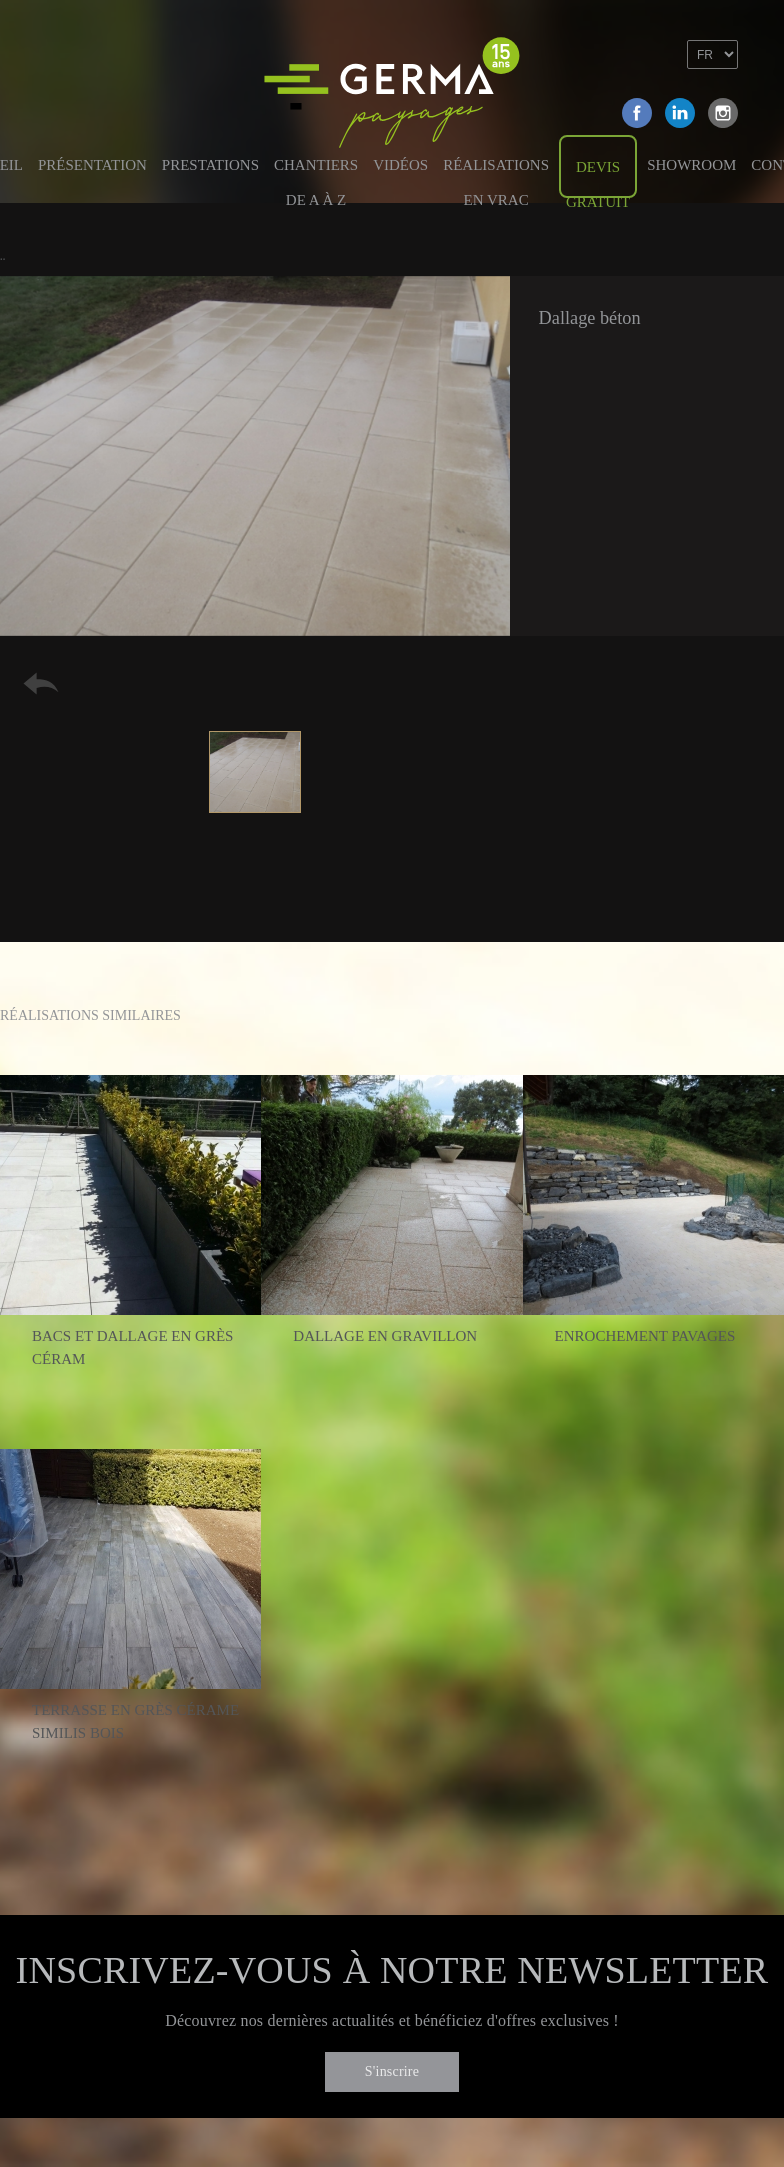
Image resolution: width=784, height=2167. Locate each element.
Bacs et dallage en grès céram (132, 1347)
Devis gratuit (598, 178)
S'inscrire (392, 2071)
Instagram (723, 113)
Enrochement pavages (645, 1336)
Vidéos (400, 165)
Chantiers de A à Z (316, 175)
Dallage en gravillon (385, 1336)
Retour (41, 683)
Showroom (691, 165)
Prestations (210, 165)
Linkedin (680, 113)
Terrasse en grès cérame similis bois (135, 1721)
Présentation (92, 165)
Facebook (637, 113)
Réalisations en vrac (496, 175)
